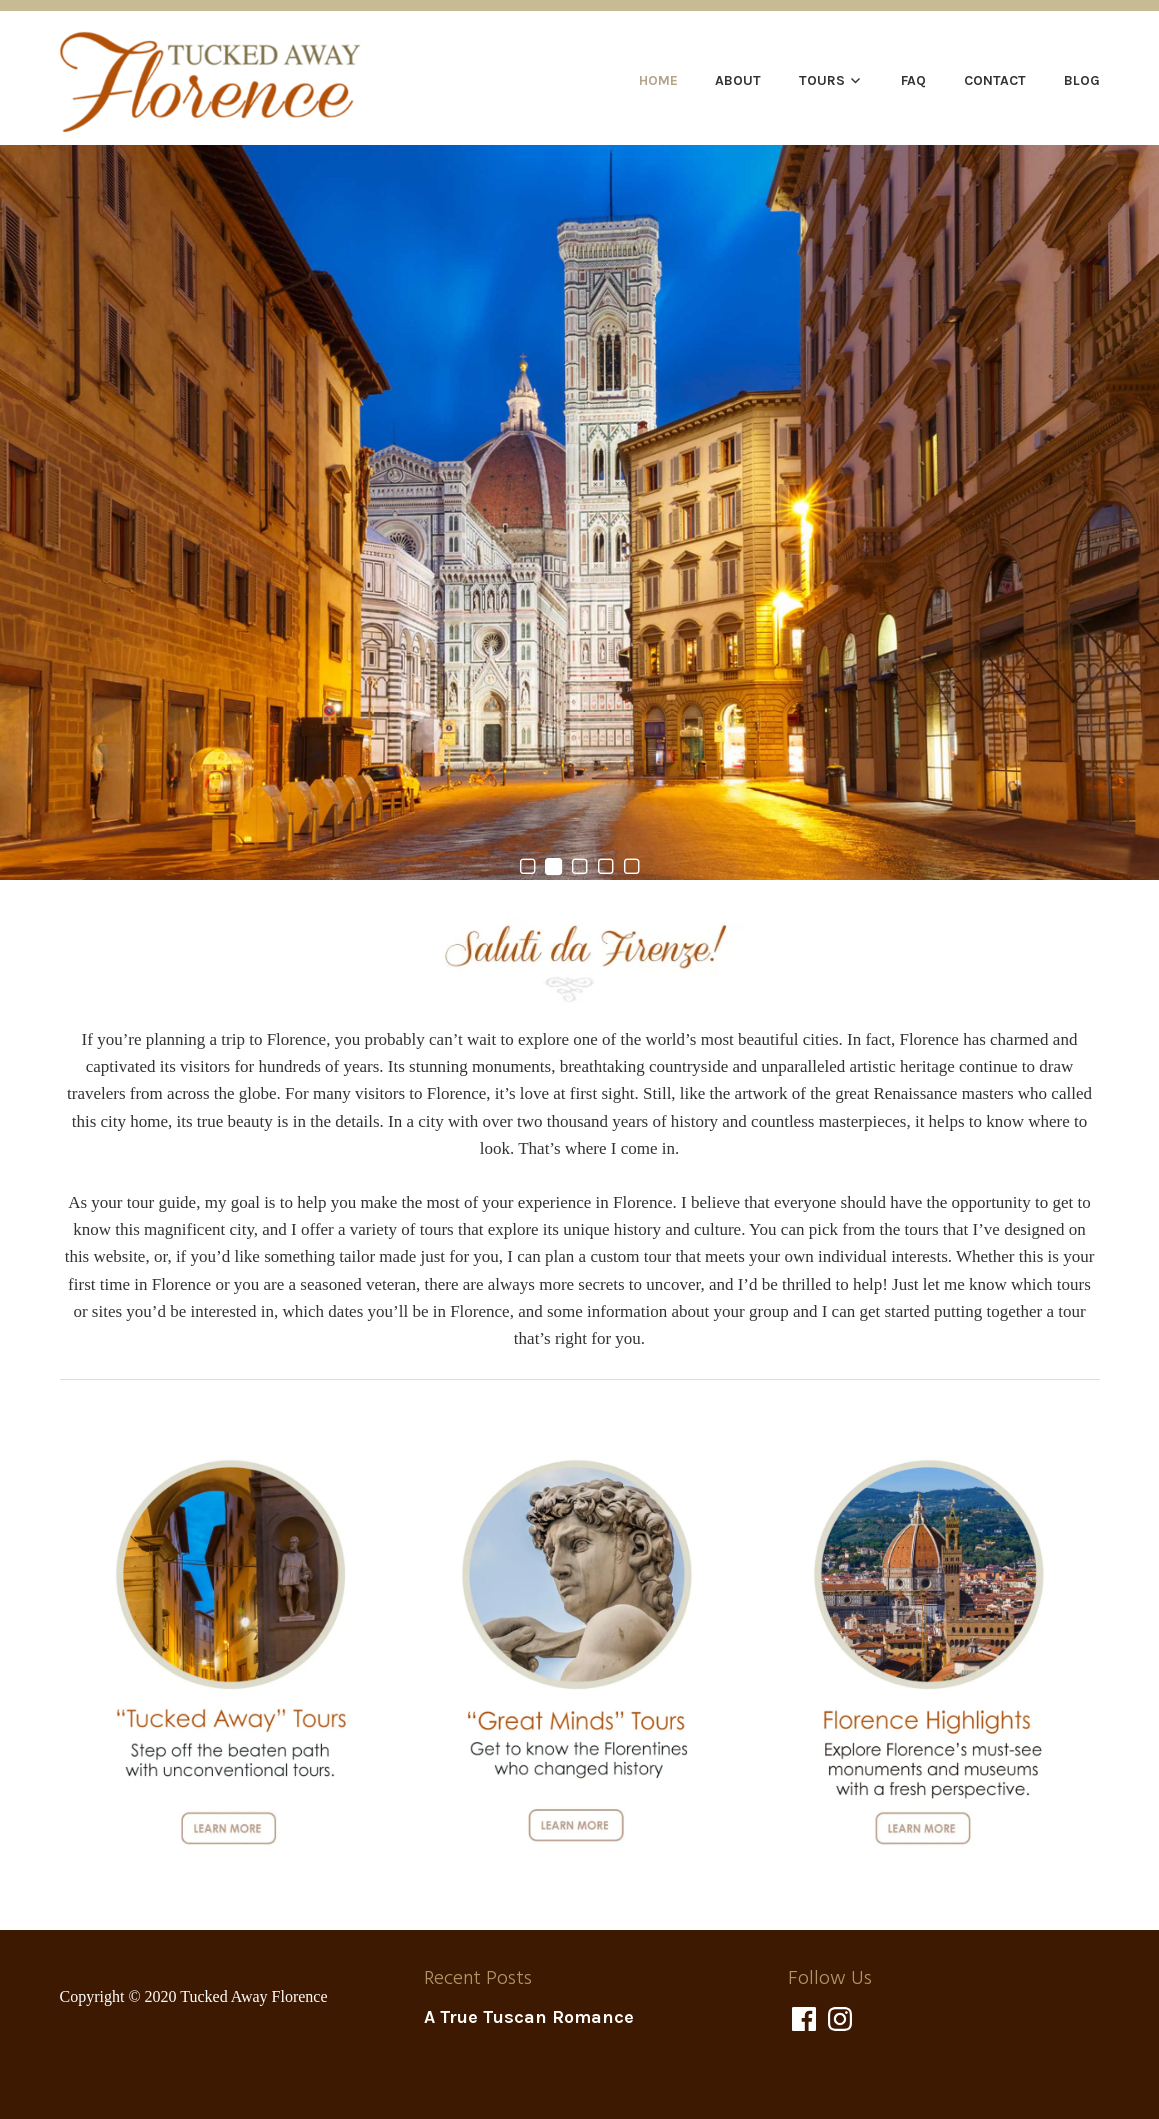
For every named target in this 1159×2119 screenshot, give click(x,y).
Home (658, 80)
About (738, 80)
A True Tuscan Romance (529, 2017)
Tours (822, 80)
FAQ (913, 80)
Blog (1082, 80)
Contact (995, 80)
